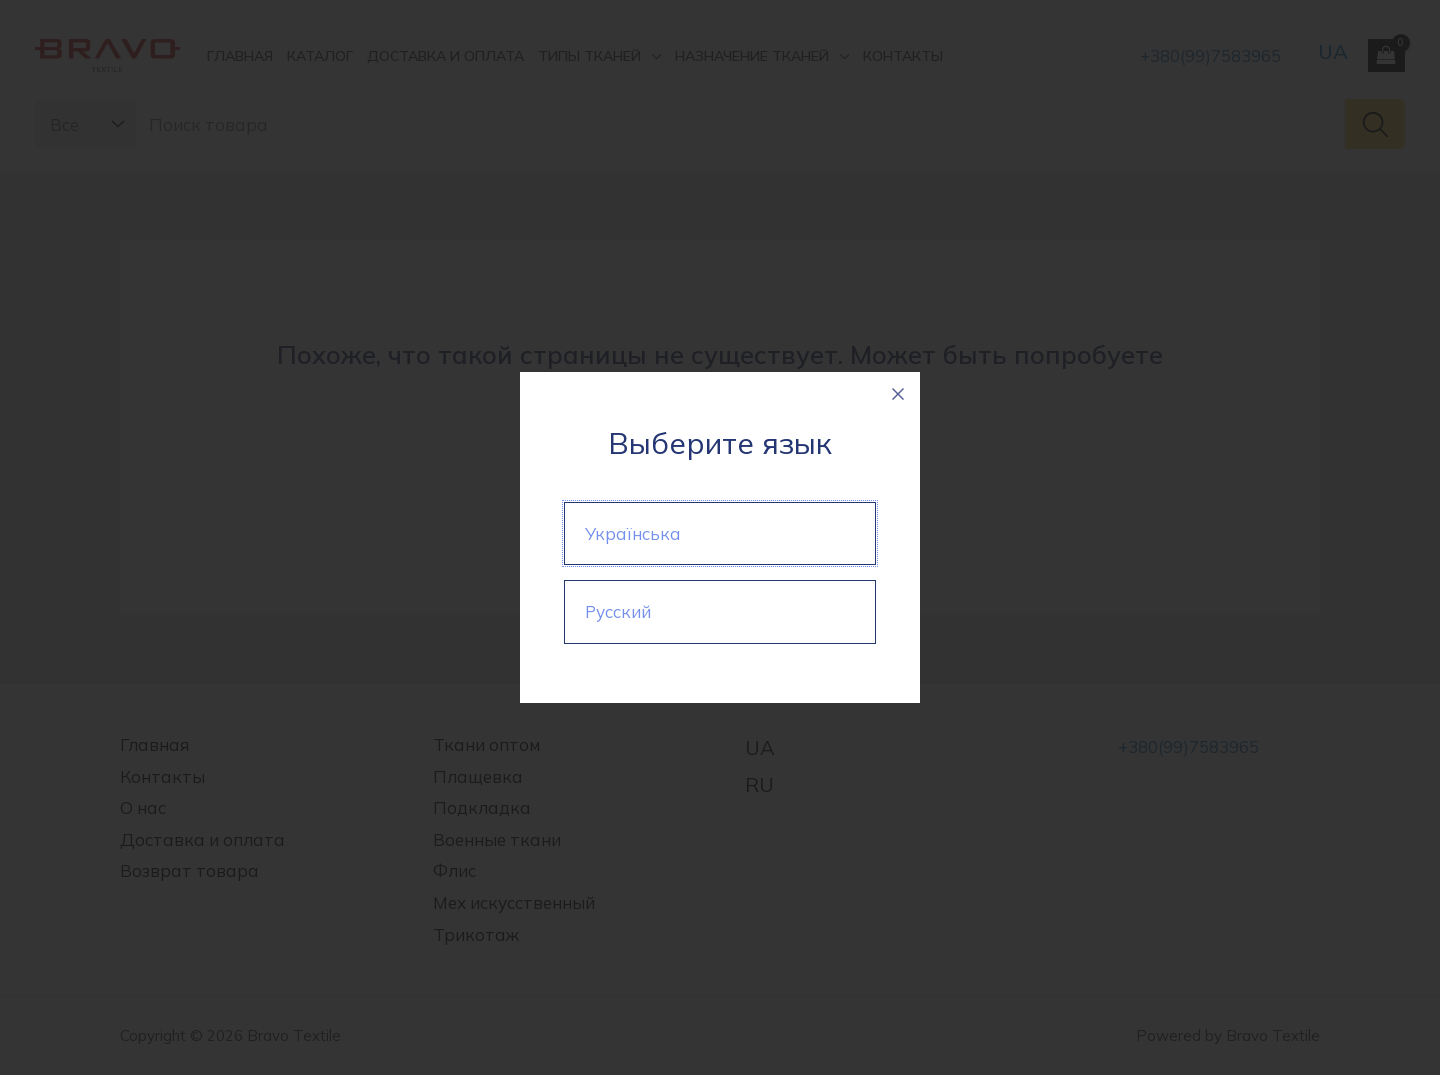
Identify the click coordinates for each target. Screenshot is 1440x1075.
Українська (633, 533)
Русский (618, 611)
